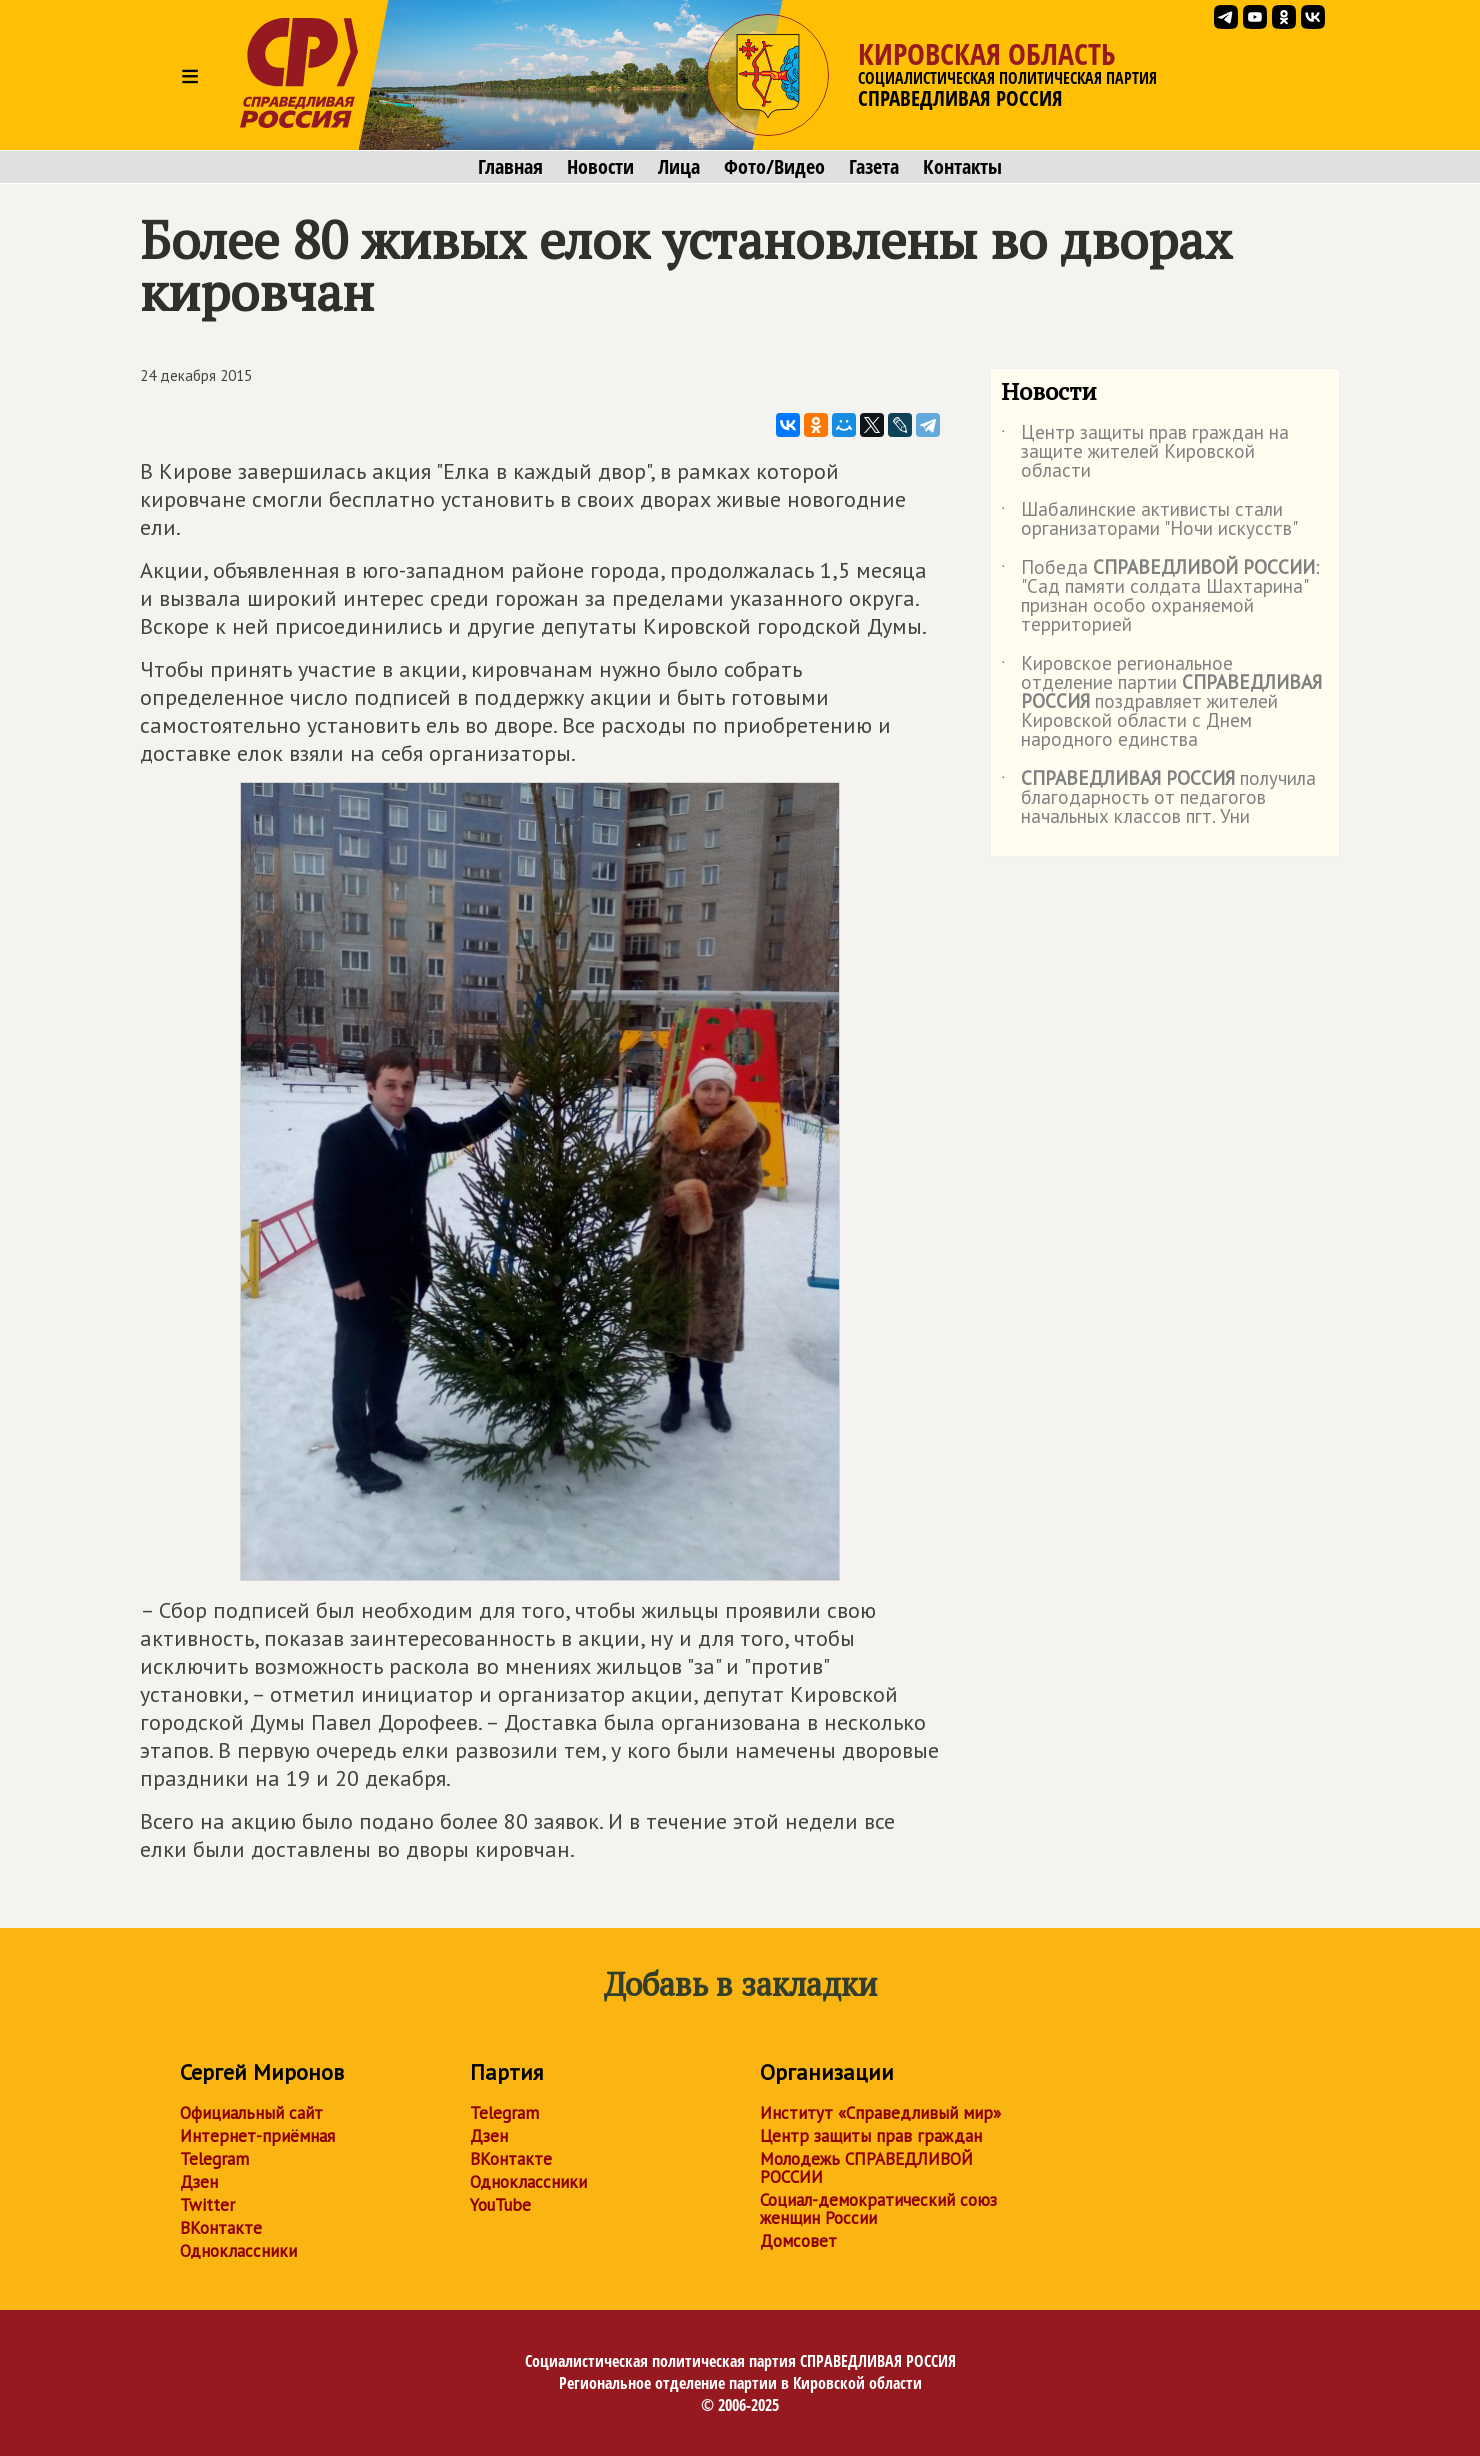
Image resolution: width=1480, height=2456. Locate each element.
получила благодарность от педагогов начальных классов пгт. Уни (1158, 798)
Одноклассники (238, 2251)
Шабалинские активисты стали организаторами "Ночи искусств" (1149, 520)
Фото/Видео (774, 167)
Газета (874, 167)
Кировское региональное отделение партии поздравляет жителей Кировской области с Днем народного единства (1161, 702)
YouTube (500, 2205)
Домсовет (798, 2241)
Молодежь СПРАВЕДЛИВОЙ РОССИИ (866, 2168)
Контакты (962, 167)
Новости (600, 167)
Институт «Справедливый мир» (880, 2113)
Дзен (199, 2182)
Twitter (207, 2205)
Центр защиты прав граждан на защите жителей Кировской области (1145, 452)
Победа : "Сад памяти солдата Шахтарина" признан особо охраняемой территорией (1160, 597)
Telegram (214, 2159)
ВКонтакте (221, 2228)
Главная (510, 167)
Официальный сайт (251, 2113)
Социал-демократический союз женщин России (878, 2209)
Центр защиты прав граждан (871, 2136)
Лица (679, 167)
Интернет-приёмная (257, 2136)
